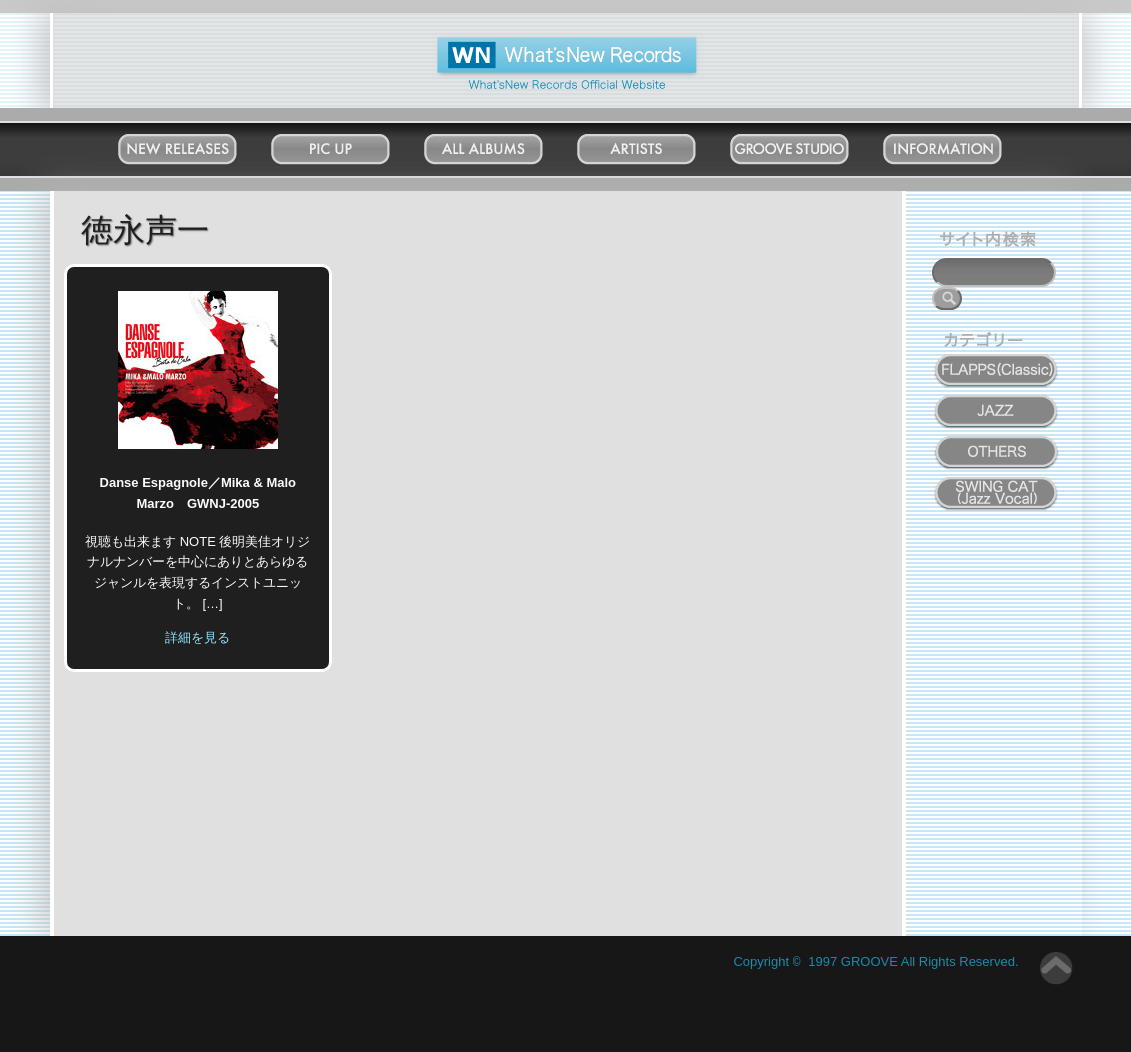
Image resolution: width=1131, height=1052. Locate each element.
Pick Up (350, 144)
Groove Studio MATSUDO (808, 153)
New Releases (196, 144)
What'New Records (535, 44)
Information (961, 144)
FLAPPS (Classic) (996, 359)
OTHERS (997, 441)
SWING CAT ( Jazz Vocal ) (997, 488)
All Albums (502, 144)
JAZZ (997, 400)
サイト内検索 (992, 242)
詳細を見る (197, 637)
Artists (656, 144)
